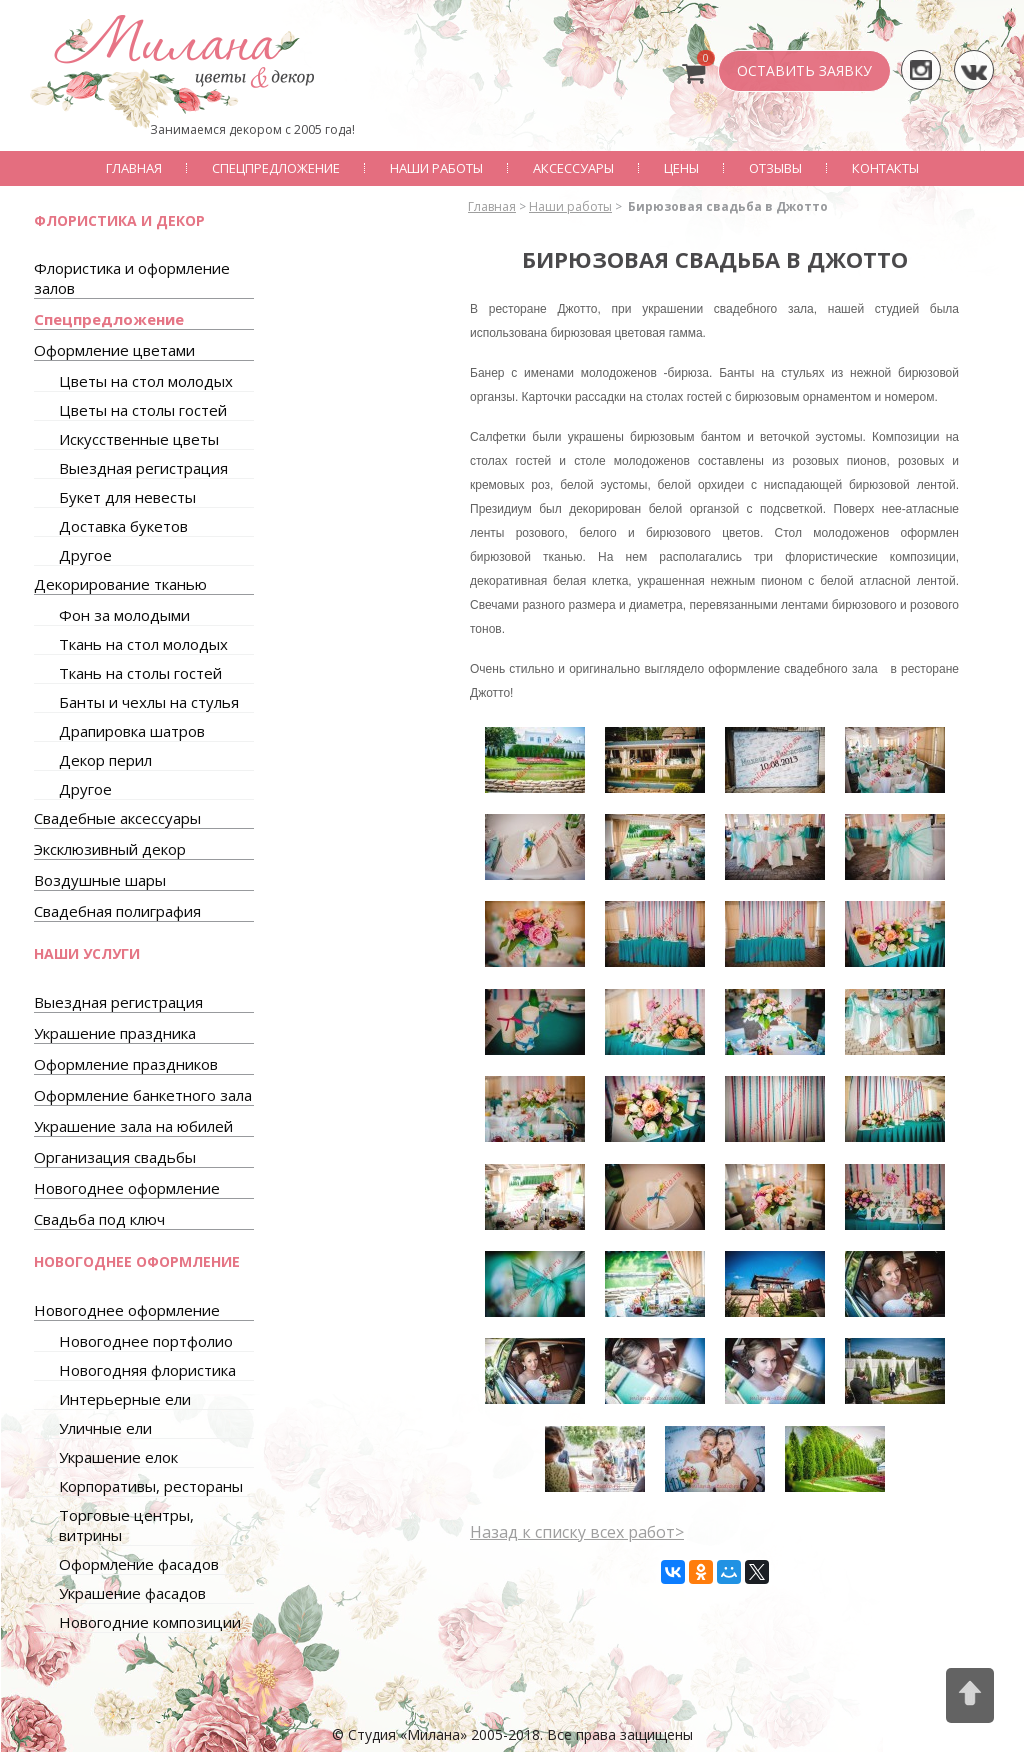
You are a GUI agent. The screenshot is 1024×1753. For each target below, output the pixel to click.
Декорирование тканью (120, 584)
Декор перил (105, 760)
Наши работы (436, 168)
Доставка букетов (123, 526)
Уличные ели (105, 1428)
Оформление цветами (114, 350)
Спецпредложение (276, 168)
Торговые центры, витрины (126, 1525)
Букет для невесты (127, 497)
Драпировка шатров (132, 731)
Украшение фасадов (132, 1593)
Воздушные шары (100, 880)
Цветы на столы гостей (143, 410)
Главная (134, 168)
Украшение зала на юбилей (133, 1126)
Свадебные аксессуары (117, 818)
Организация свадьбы (115, 1157)
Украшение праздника (115, 1033)
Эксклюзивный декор (110, 849)
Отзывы (775, 168)
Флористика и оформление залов (132, 278)
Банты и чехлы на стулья (149, 702)
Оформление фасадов (139, 1564)
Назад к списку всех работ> (577, 1532)
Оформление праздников (126, 1064)
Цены (681, 168)
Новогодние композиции (150, 1622)
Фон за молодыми (124, 615)
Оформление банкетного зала (143, 1095)
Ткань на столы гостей (140, 673)
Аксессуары (573, 168)
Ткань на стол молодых (143, 644)
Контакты (885, 168)
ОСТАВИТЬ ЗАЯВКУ (804, 70)
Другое (85, 555)
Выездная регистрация (143, 468)
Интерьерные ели (125, 1399)
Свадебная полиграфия (117, 911)
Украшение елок (118, 1457)
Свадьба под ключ (99, 1219)
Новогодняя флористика (147, 1370)
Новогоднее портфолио (146, 1341)
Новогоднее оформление (127, 1188)
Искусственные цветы (139, 439)
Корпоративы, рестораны (151, 1486)
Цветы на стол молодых (146, 381)
